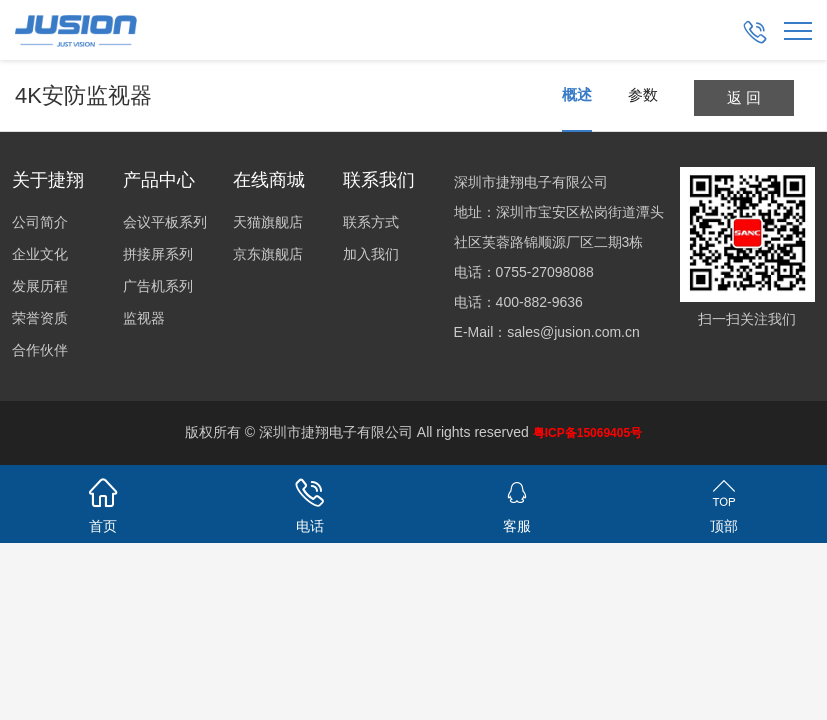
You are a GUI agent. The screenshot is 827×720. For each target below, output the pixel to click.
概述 (577, 94)
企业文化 (40, 254)
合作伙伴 (40, 350)
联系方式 (371, 222)
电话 (310, 502)
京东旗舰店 (268, 254)
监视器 (144, 318)
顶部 (723, 502)
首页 (103, 502)
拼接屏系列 (158, 254)
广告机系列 (158, 286)
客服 (517, 502)
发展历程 (40, 286)
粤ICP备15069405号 (587, 433)
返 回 (744, 97)
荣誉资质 (40, 318)
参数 (643, 94)
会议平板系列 (165, 222)
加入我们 (371, 254)
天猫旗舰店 (268, 222)
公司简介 (40, 222)
